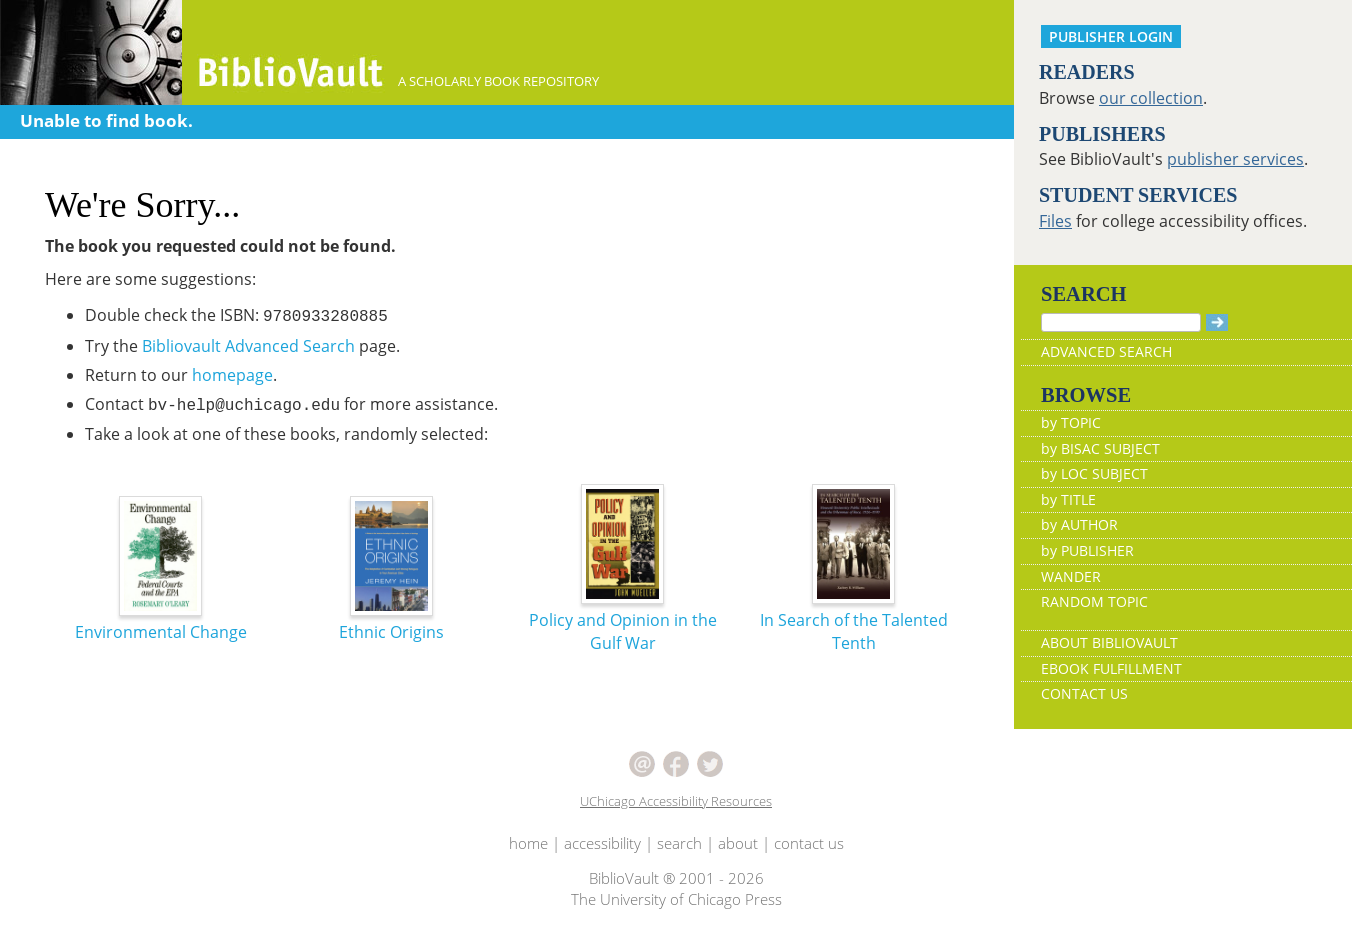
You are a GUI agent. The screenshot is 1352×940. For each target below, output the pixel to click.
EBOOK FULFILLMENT (1111, 668)
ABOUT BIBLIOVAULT (1109, 642)
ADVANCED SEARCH (1106, 351)
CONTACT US (1084, 693)
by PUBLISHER (1087, 550)
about (738, 843)
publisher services (1235, 159)
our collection (1151, 98)
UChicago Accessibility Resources (676, 801)
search (679, 843)
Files (1055, 221)
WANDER (1071, 576)
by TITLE (1068, 499)
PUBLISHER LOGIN (1111, 36)
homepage (232, 375)
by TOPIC (1071, 422)
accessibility (602, 843)
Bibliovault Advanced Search (248, 346)
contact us (809, 843)
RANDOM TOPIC (1094, 601)
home (528, 843)
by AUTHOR (1079, 524)
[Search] (1121, 322)
